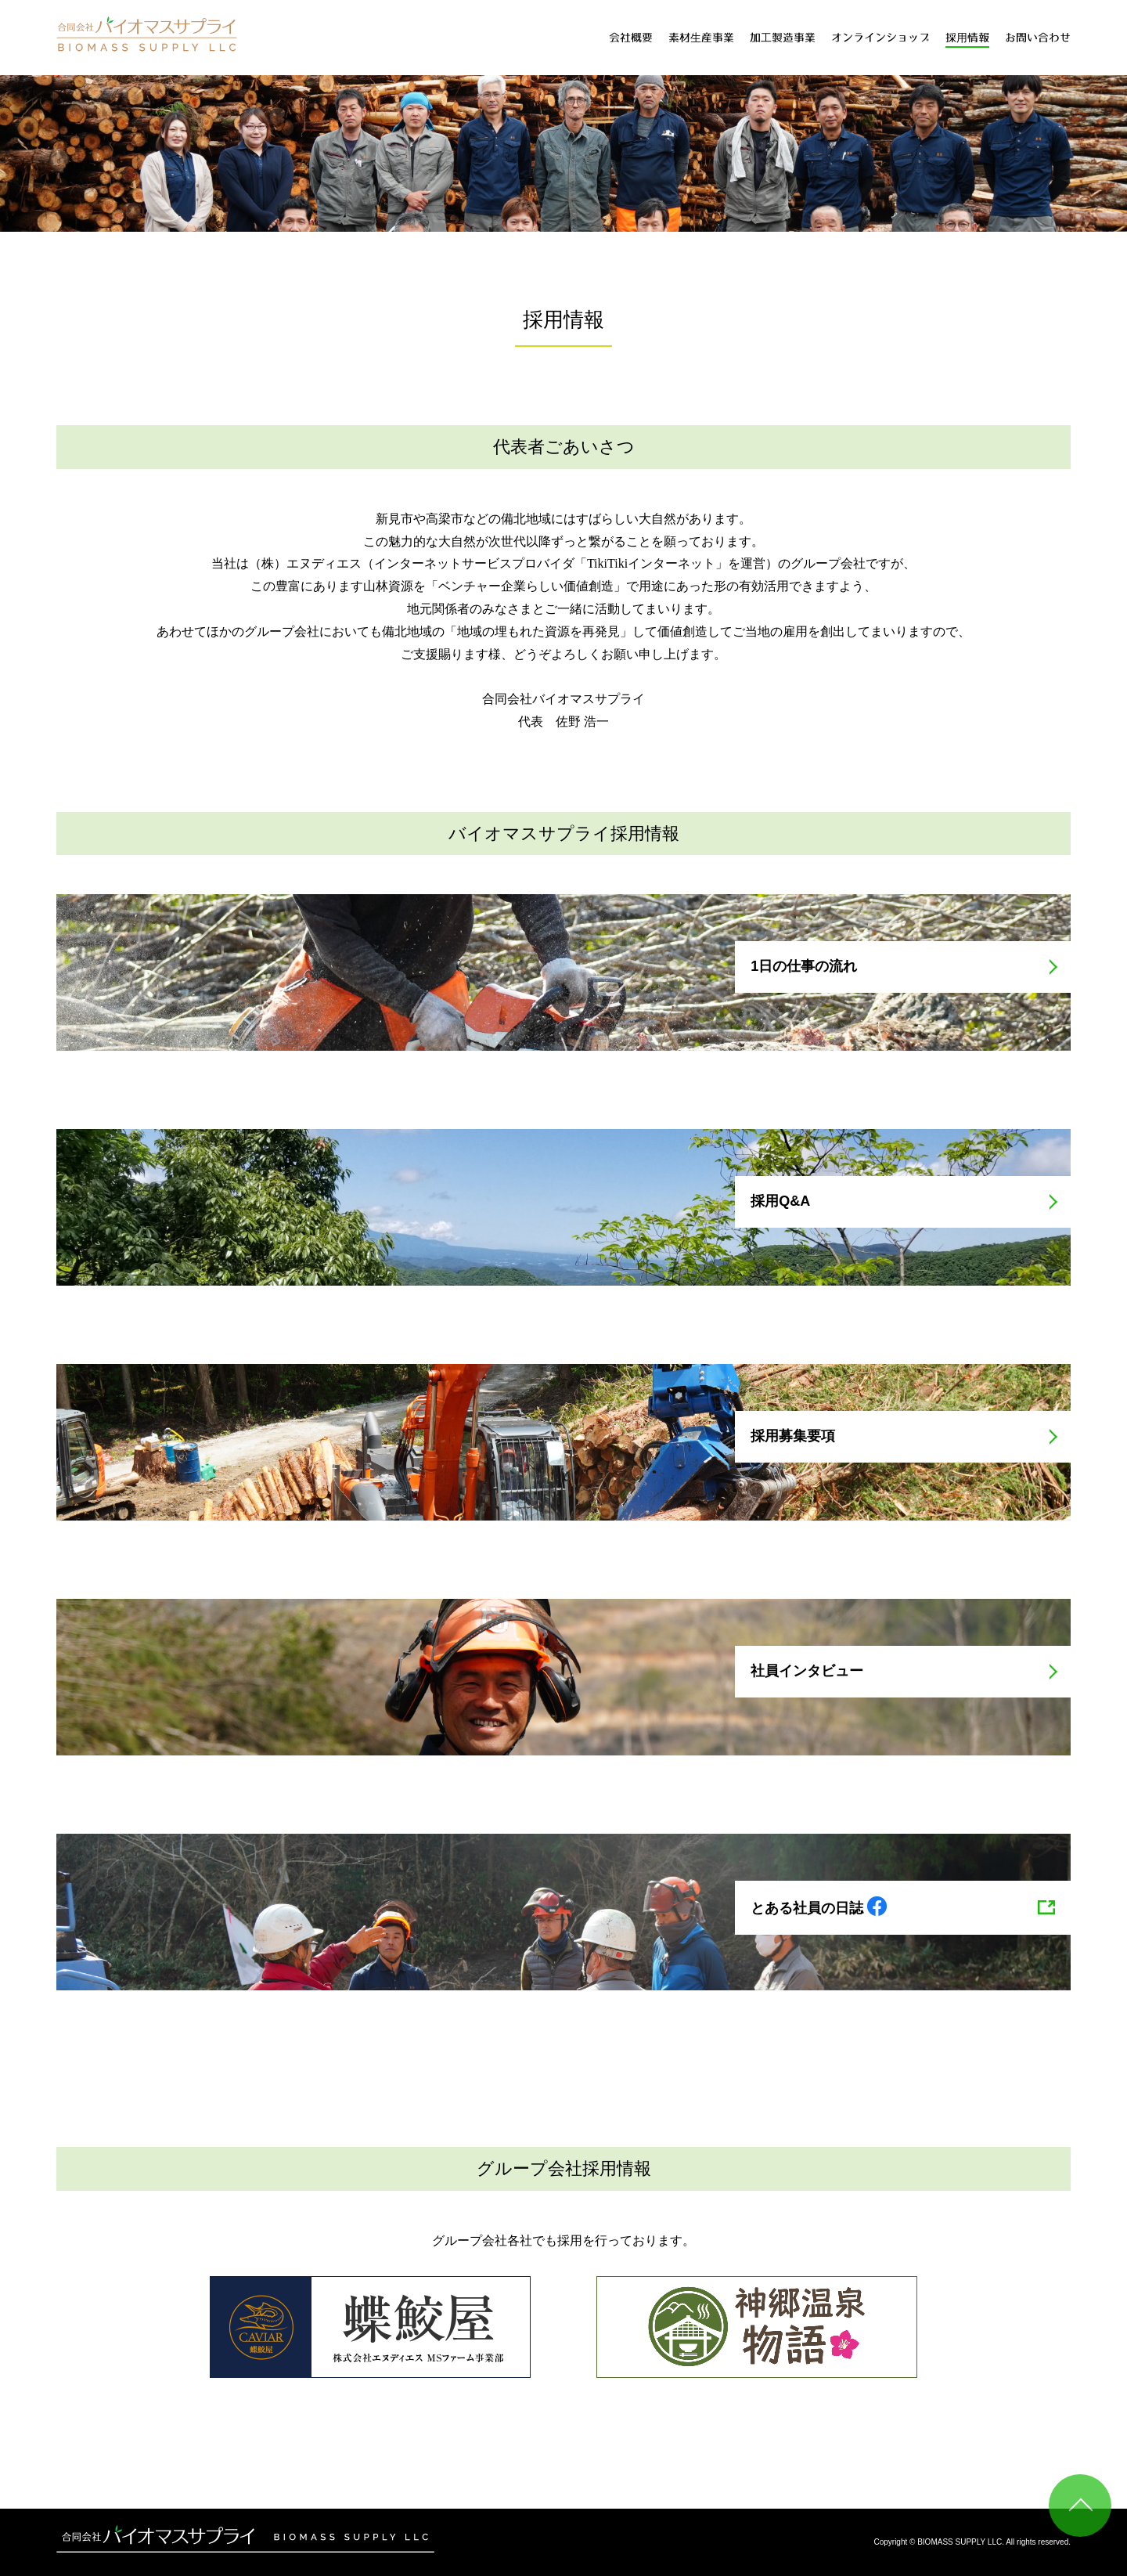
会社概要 (631, 37)
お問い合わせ (1038, 37)
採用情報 (967, 37)
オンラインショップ (880, 37)
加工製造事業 (783, 37)
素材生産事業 (701, 37)
